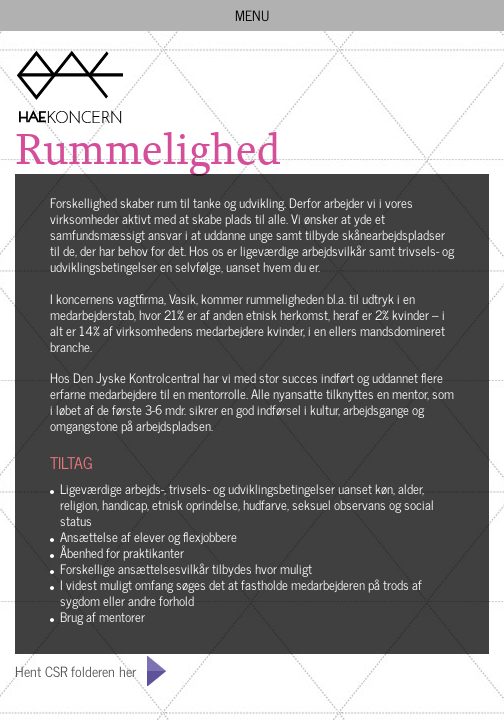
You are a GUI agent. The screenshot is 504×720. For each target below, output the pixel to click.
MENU (263, 14)
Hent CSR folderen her (75, 670)
